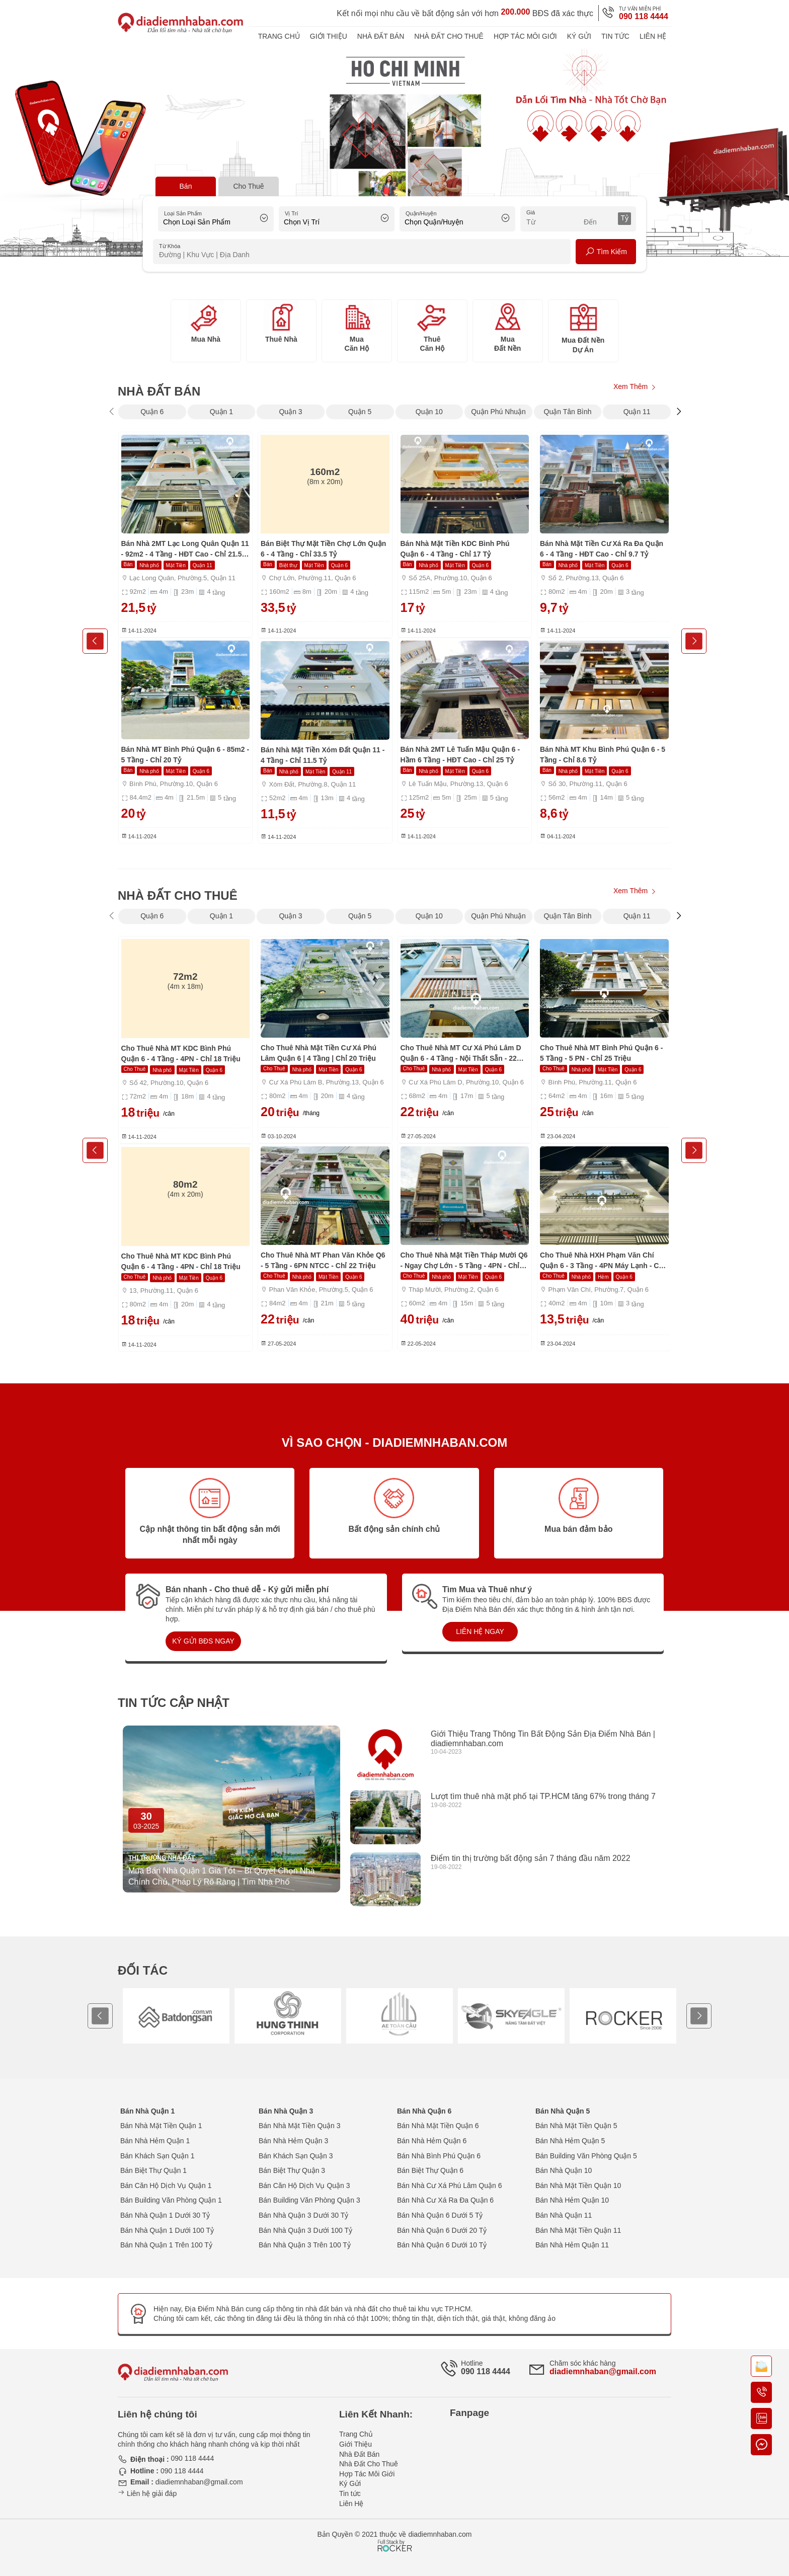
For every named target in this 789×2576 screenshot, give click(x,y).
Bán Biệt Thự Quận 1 (153, 2170)
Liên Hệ (653, 36)
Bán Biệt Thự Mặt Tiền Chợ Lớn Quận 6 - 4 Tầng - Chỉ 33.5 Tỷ (323, 548)
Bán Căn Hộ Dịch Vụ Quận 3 (304, 2185)
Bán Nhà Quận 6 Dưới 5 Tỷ (440, 2215)
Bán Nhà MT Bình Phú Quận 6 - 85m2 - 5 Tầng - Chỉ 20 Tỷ (185, 754)
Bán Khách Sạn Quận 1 (157, 2156)
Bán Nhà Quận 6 (424, 2111)
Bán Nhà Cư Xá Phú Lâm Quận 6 (449, 2185)
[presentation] (111, 411)
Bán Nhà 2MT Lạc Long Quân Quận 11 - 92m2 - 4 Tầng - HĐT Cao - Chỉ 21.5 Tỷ (185, 549)
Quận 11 (637, 412)
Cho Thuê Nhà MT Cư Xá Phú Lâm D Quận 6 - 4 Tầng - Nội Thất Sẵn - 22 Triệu (461, 1054)
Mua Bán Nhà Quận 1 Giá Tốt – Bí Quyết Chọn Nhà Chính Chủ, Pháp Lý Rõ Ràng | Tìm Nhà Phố (221, 1876)
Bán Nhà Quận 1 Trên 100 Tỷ (166, 2245)
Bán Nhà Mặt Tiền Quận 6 (438, 2126)
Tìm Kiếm (606, 252)
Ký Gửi (579, 36)
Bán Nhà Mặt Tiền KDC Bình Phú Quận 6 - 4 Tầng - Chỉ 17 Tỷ (455, 548)
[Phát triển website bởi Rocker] (394, 2536)
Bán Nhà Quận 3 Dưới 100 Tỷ (305, 2230)
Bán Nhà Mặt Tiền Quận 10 (578, 2185)
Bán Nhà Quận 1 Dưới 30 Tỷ (165, 2215)
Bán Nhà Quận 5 (562, 2111)
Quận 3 (290, 412)
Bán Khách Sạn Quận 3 (296, 2156)
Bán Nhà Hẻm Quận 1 (155, 2141)
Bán (186, 186)
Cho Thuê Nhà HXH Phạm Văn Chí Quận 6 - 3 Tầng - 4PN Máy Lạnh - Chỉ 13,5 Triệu (602, 1261)
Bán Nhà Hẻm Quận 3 (293, 2141)
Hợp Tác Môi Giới (525, 36)
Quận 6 (152, 412)
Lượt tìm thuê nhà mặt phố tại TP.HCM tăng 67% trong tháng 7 (543, 1796)
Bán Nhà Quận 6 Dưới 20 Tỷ (442, 2230)
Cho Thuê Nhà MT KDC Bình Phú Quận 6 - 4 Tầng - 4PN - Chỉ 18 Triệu (181, 1053)
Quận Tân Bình (568, 412)
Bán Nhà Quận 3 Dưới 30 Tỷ (303, 2215)
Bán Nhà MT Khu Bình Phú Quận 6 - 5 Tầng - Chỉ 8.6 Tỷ (602, 754)
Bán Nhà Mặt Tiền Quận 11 (578, 2230)
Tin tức (615, 36)
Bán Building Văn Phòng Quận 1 (171, 2200)
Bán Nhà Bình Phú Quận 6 (439, 2156)
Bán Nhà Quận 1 (147, 2111)
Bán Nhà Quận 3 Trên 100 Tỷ (305, 2245)
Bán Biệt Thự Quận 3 (292, 2170)
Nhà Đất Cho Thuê (449, 36)
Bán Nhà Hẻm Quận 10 (572, 2200)
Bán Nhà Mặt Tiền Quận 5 (576, 2126)
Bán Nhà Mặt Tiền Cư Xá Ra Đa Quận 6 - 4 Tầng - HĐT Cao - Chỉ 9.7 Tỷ (601, 548)
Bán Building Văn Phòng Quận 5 (586, 2156)
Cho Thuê (248, 186)
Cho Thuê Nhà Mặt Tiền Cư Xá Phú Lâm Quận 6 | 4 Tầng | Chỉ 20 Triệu (318, 1053)
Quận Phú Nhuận (498, 412)
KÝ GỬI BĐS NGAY (203, 1641)
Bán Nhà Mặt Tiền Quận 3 (300, 2126)
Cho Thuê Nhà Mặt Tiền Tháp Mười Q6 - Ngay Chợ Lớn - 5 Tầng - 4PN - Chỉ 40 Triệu (464, 1261)
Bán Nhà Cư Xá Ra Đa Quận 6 (445, 2200)
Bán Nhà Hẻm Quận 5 (570, 2141)
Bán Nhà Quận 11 (563, 2215)
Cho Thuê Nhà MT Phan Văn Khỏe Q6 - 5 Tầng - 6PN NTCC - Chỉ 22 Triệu (323, 1260)
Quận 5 (359, 412)
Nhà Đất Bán (381, 36)
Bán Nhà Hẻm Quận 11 (572, 2245)
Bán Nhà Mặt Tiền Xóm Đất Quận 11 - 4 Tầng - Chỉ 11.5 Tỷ (322, 755)
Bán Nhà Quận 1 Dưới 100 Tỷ (167, 2230)
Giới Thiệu (328, 36)
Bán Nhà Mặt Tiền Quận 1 (161, 2126)
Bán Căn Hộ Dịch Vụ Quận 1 (166, 2185)
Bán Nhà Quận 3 (286, 2111)
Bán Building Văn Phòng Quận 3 (309, 2200)
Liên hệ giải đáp (147, 2493)
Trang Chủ (279, 36)
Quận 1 (221, 412)
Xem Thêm (635, 387)
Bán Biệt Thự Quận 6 (430, 2170)
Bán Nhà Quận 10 (563, 2170)
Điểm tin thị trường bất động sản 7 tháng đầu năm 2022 (530, 1858)
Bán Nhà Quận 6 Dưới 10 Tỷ (442, 2245)
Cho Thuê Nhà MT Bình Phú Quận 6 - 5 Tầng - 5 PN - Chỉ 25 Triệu (601, 1053)
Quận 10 (429, 412)
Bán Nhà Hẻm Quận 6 (431, 2141)
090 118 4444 (643, 16)
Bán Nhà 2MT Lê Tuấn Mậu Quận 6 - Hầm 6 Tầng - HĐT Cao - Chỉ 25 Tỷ (460, 754)
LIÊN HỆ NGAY (480, 1631)
